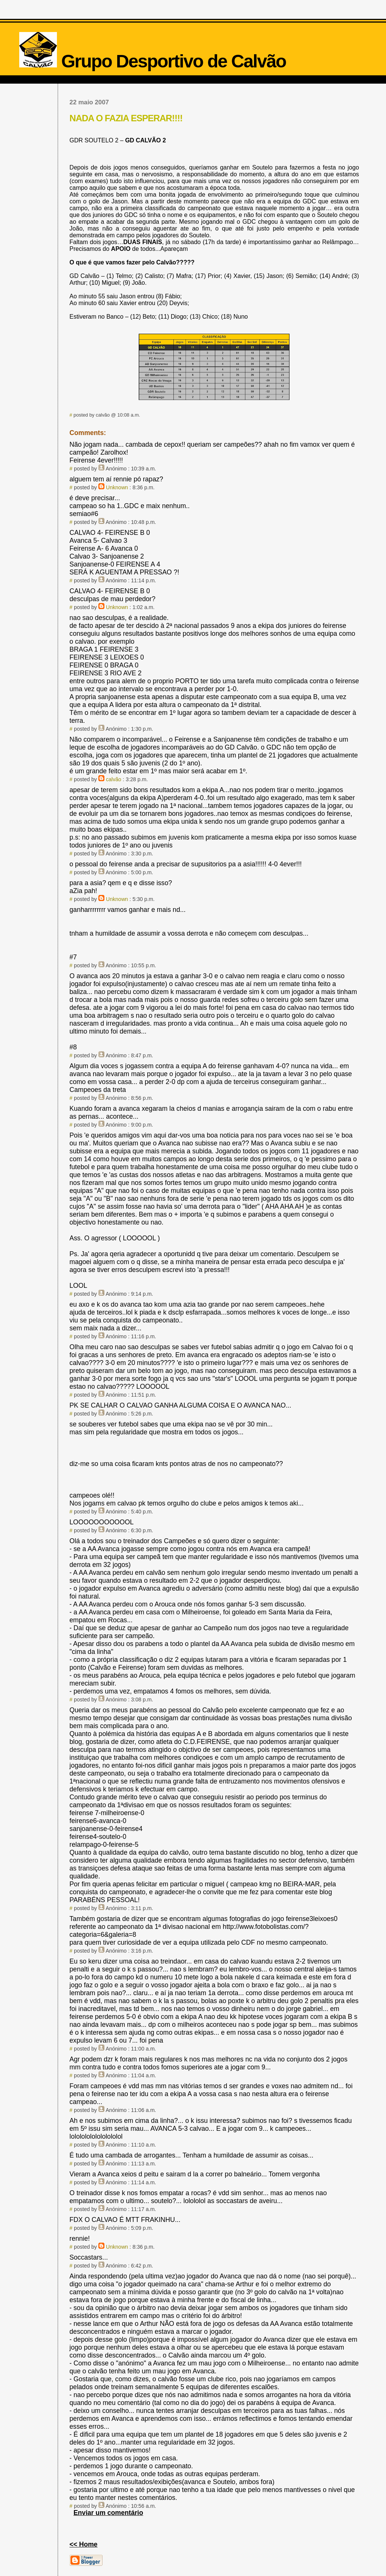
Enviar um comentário (108, 2512)
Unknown (117, 487)
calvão (113, 779)
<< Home (83, 2544)
